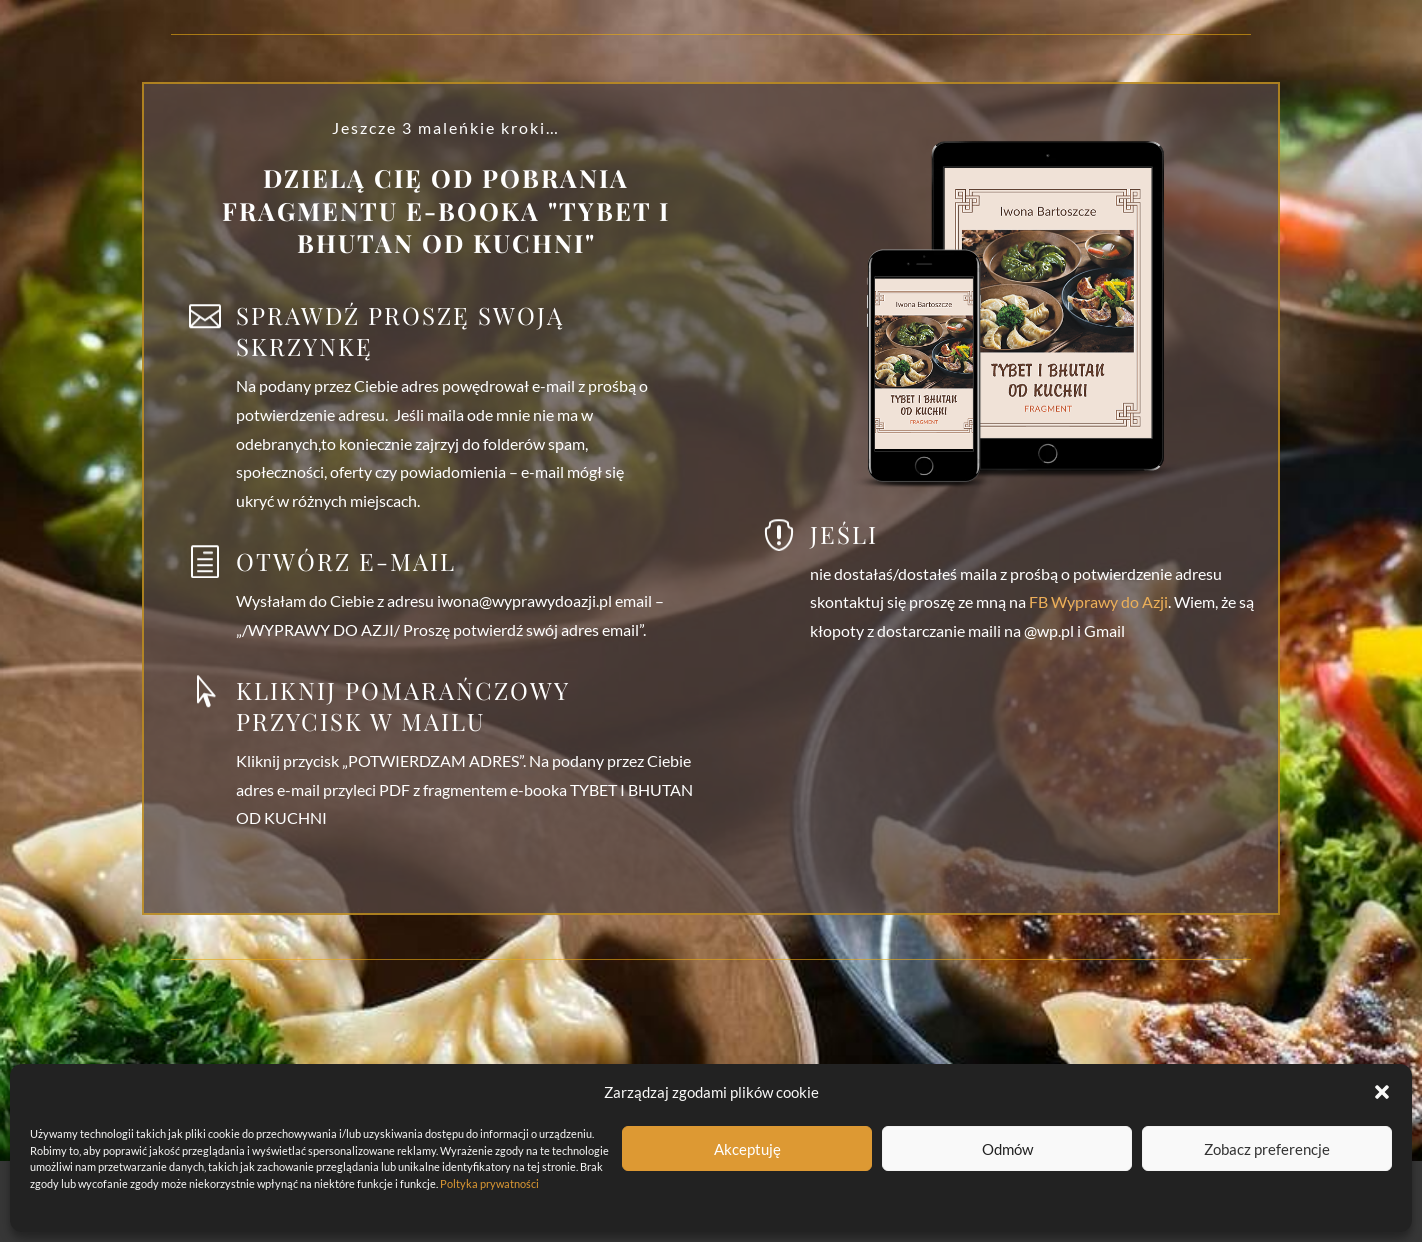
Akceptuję (747, 1149)
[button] (1382, 1092)
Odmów (1007, 1149)
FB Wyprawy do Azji (1097, 601)
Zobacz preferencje (1267, 1149)
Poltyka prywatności (489, 1183)
